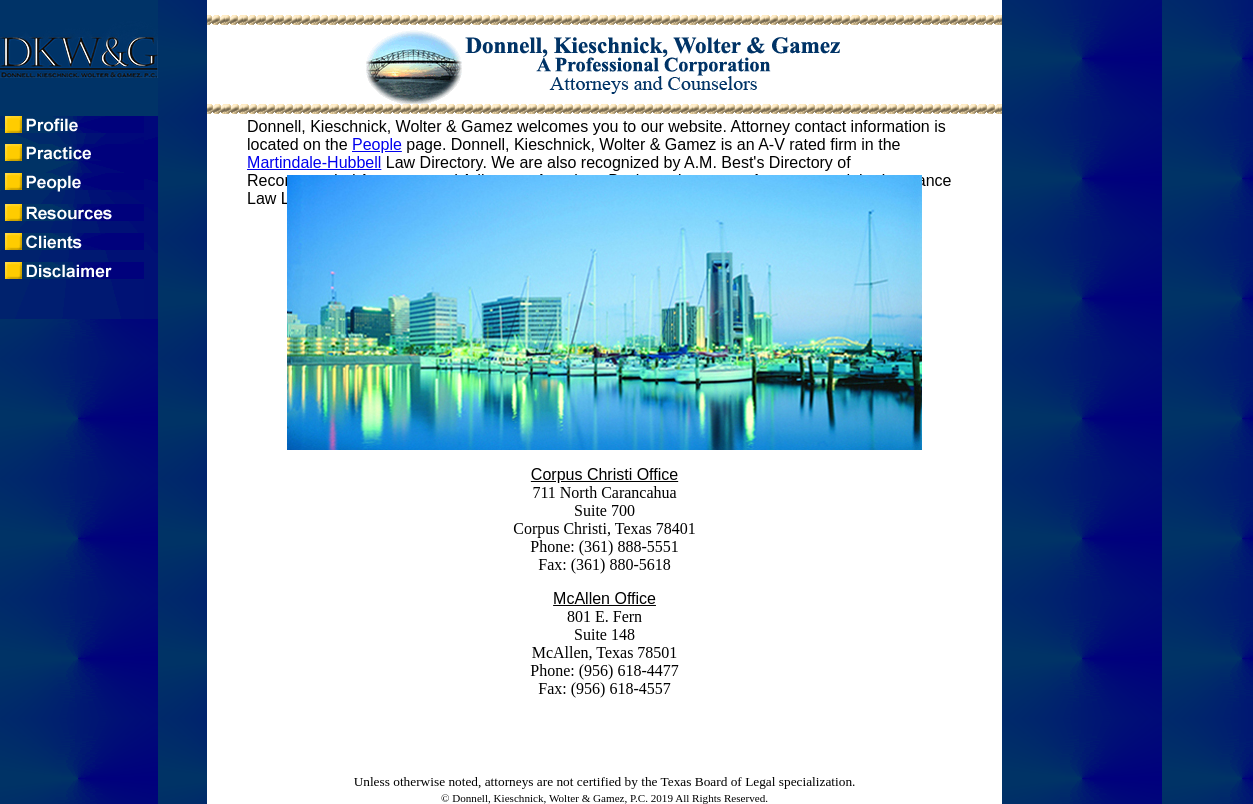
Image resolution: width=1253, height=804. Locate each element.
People (377, 144)
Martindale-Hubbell (314, 162)
